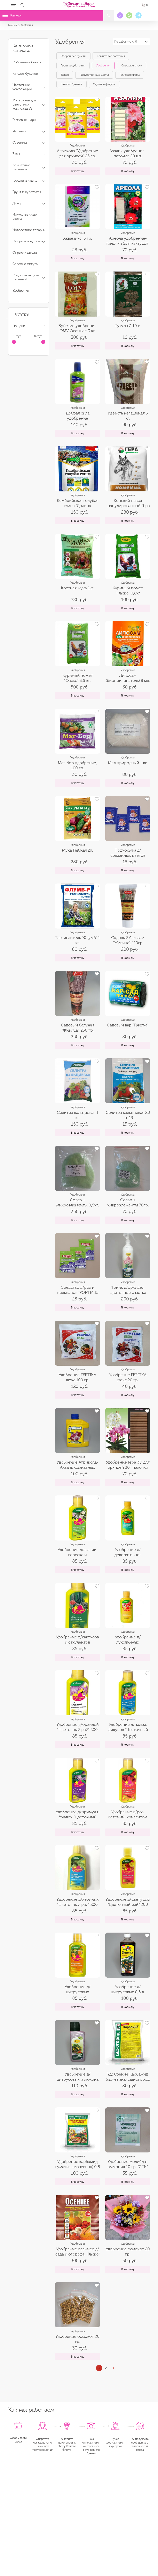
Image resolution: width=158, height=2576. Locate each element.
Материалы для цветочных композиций (24, 104)
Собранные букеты (73, 56)
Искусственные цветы (94, 75)
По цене (19, 326)
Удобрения (103, 65)
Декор (65, 75)
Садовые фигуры (104, 84)
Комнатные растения (111, 56)
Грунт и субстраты (73, 65)
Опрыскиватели (131, 65)
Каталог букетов (71, 84)
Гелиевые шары (130, 75)
